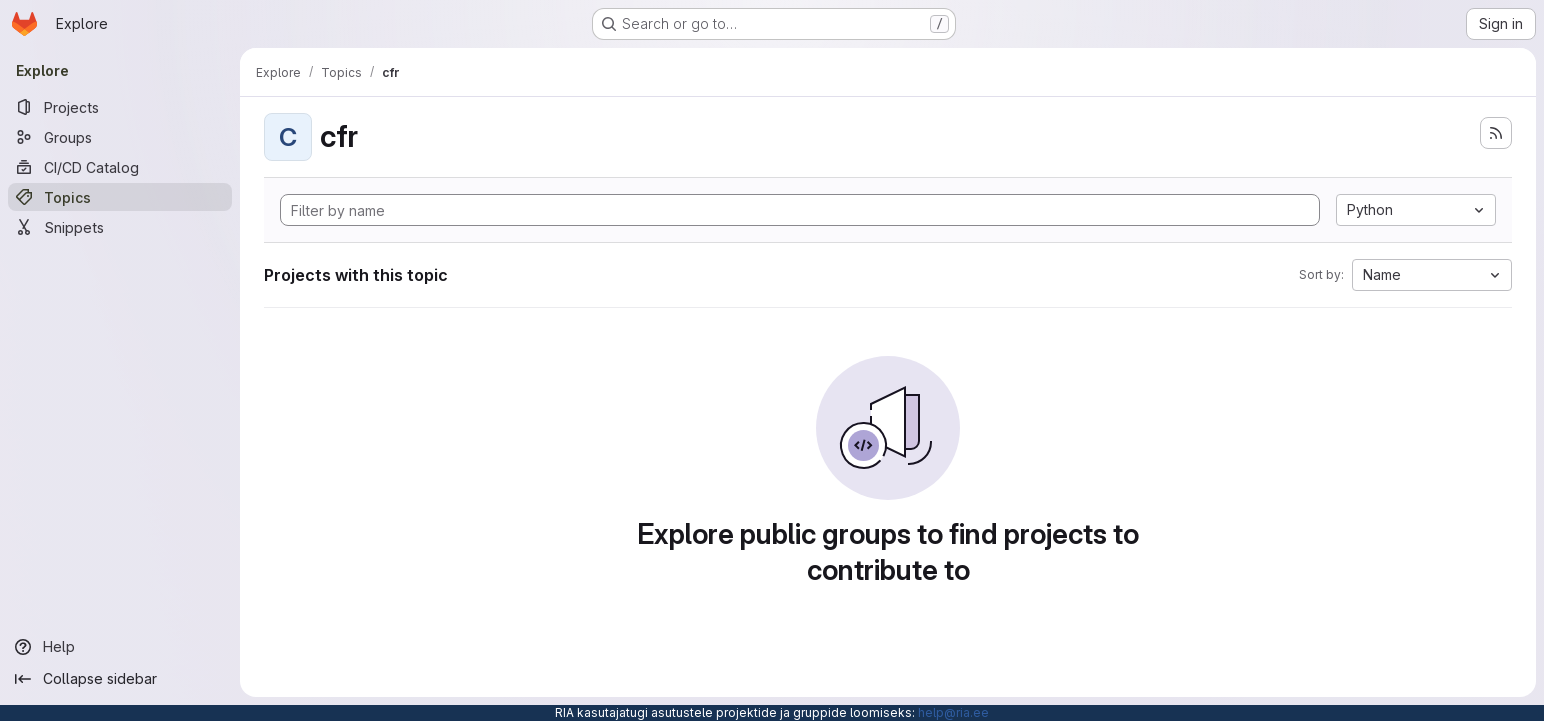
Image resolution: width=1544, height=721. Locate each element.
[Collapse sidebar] (120, 679)
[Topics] (120, 197)
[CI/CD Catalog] (120, 167)
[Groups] (120, 137)
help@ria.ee (953, 712)
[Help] (120, 647)
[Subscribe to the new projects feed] (1496, 133)
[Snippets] (120, 227)
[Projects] (120, 107)
